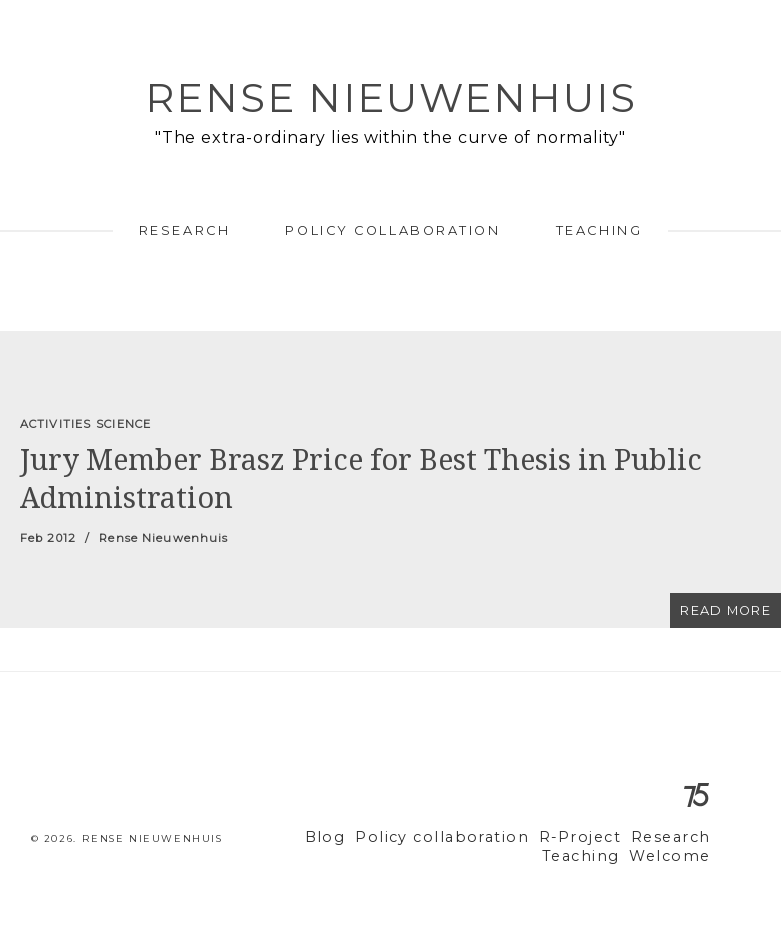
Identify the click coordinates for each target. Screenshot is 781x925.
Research (184, 230)
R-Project (592, 837)
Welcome (674, 856)
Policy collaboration (392, 230)
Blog (363, 837)
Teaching (599, 230)
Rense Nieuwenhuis (391, 97)
